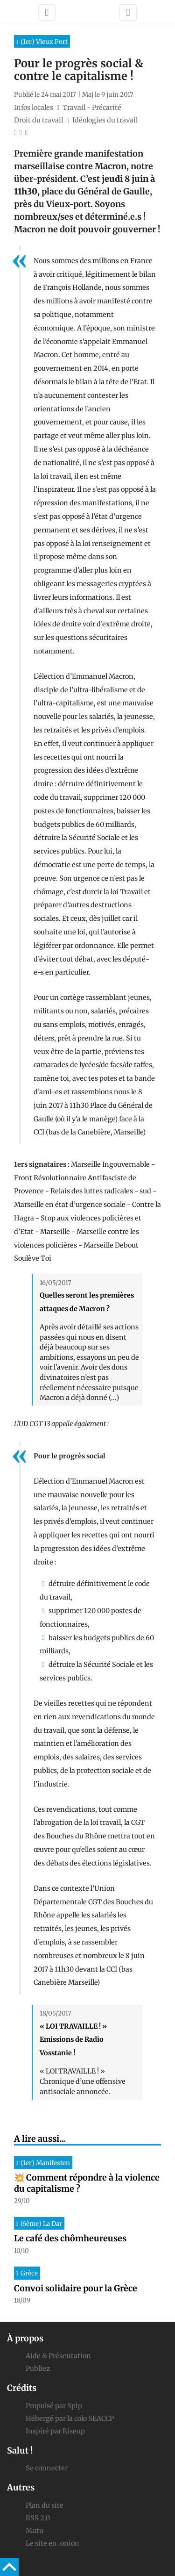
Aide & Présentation (58, 2356)
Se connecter (47, 2468)
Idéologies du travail (105, 120)
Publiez (38, 2368)
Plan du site (44, 2505)
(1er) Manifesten (45, 2163)
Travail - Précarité (92, 107)
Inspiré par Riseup (55, 2431)
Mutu (34, 2530)
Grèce (29, 2273)
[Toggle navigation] (47, 12)
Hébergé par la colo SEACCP (70, 2418)
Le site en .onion (52, 2543)
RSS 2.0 (38, 2518)
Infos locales (33, 107)
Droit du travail (38, 120)
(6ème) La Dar (41, 2224)
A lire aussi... (39, 2138)
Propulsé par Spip (54, 2406)
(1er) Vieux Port (44, 42)
